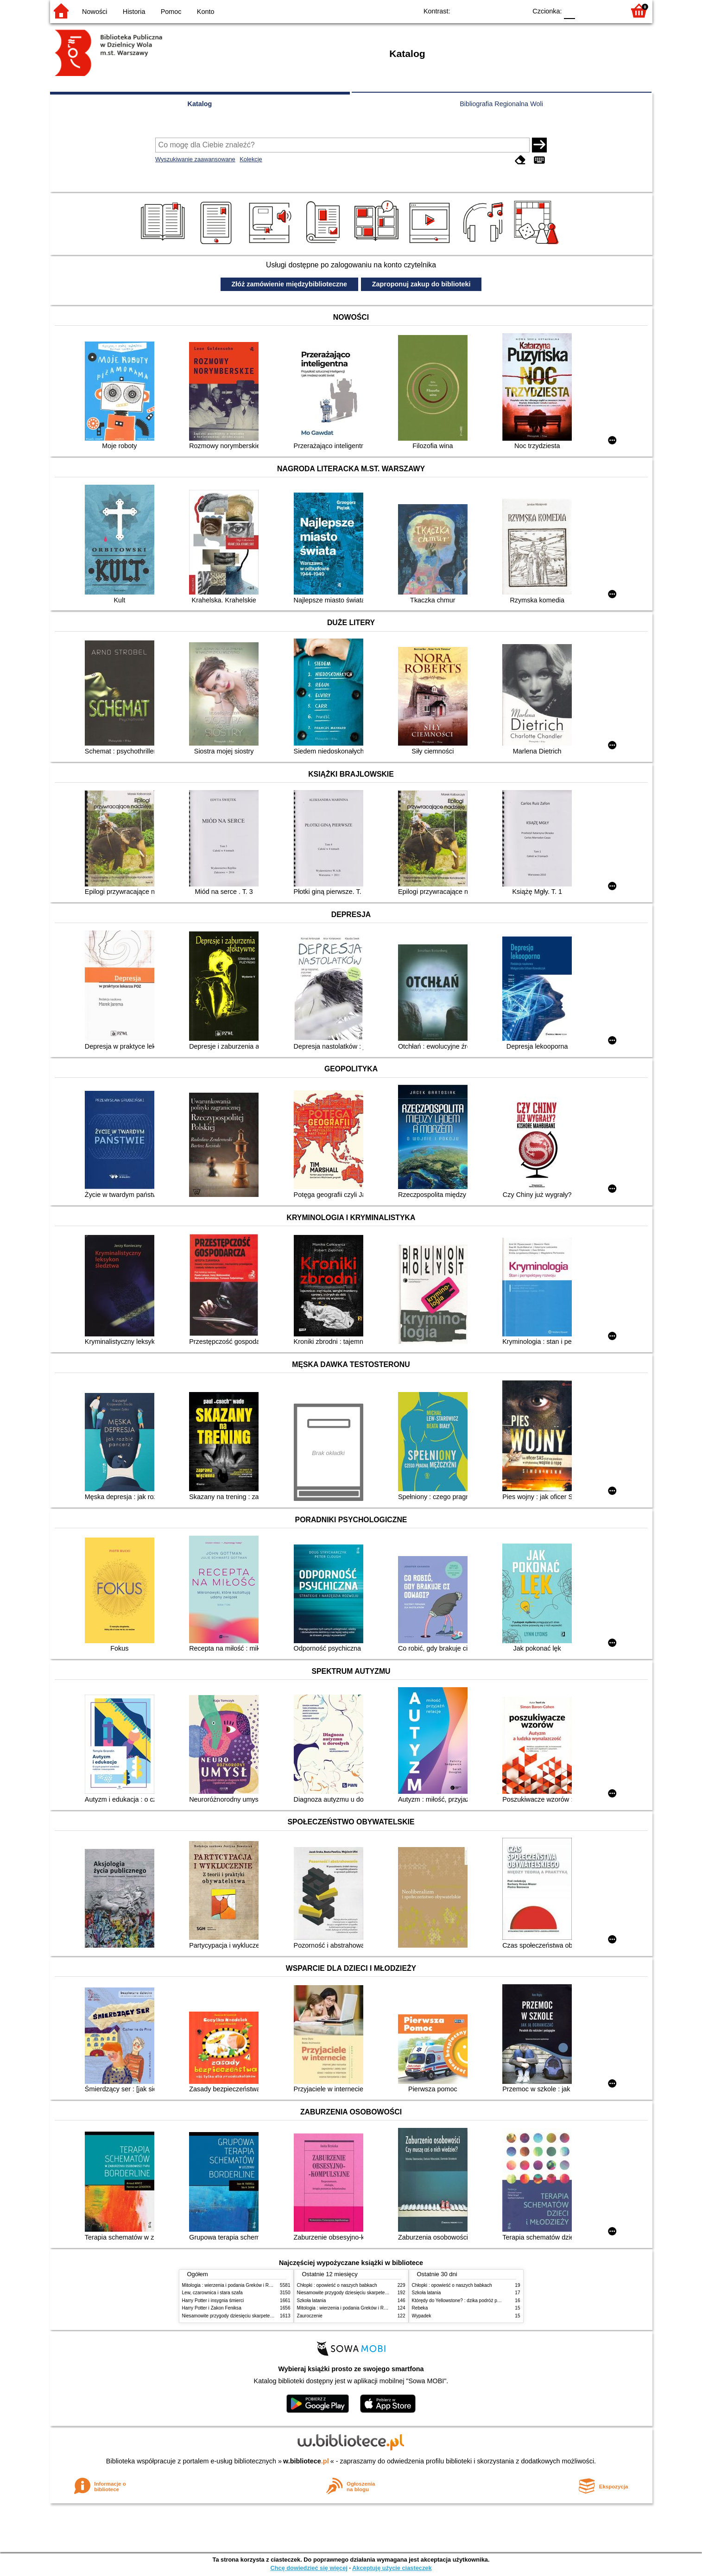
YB (498, 10)
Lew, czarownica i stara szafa (212, 2292)
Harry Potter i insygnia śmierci (213, 2300)
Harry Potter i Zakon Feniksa (211, 2307)
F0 (569, 10)
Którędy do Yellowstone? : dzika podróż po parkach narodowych (478, 2300)
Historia (134, 11)
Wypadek (421, 2315)
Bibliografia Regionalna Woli (501, 104)
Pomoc (171, 11)
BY (517, 10)
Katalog (200, 104)
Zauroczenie (310, 2315)
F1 (585, 10)
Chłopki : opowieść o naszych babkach (337, 2285)
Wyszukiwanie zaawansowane (195, 159)
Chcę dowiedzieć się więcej (308, 2567)
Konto (206, 11)
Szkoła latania (311, 2300)
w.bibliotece (306, 2461)
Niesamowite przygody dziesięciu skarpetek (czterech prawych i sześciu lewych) (265, 2315)
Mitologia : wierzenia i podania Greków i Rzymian (233, 2285)
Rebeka (420, 2307)
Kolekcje (251, 159)
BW (480, 10)
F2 (607, 10)
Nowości (94, 11)
